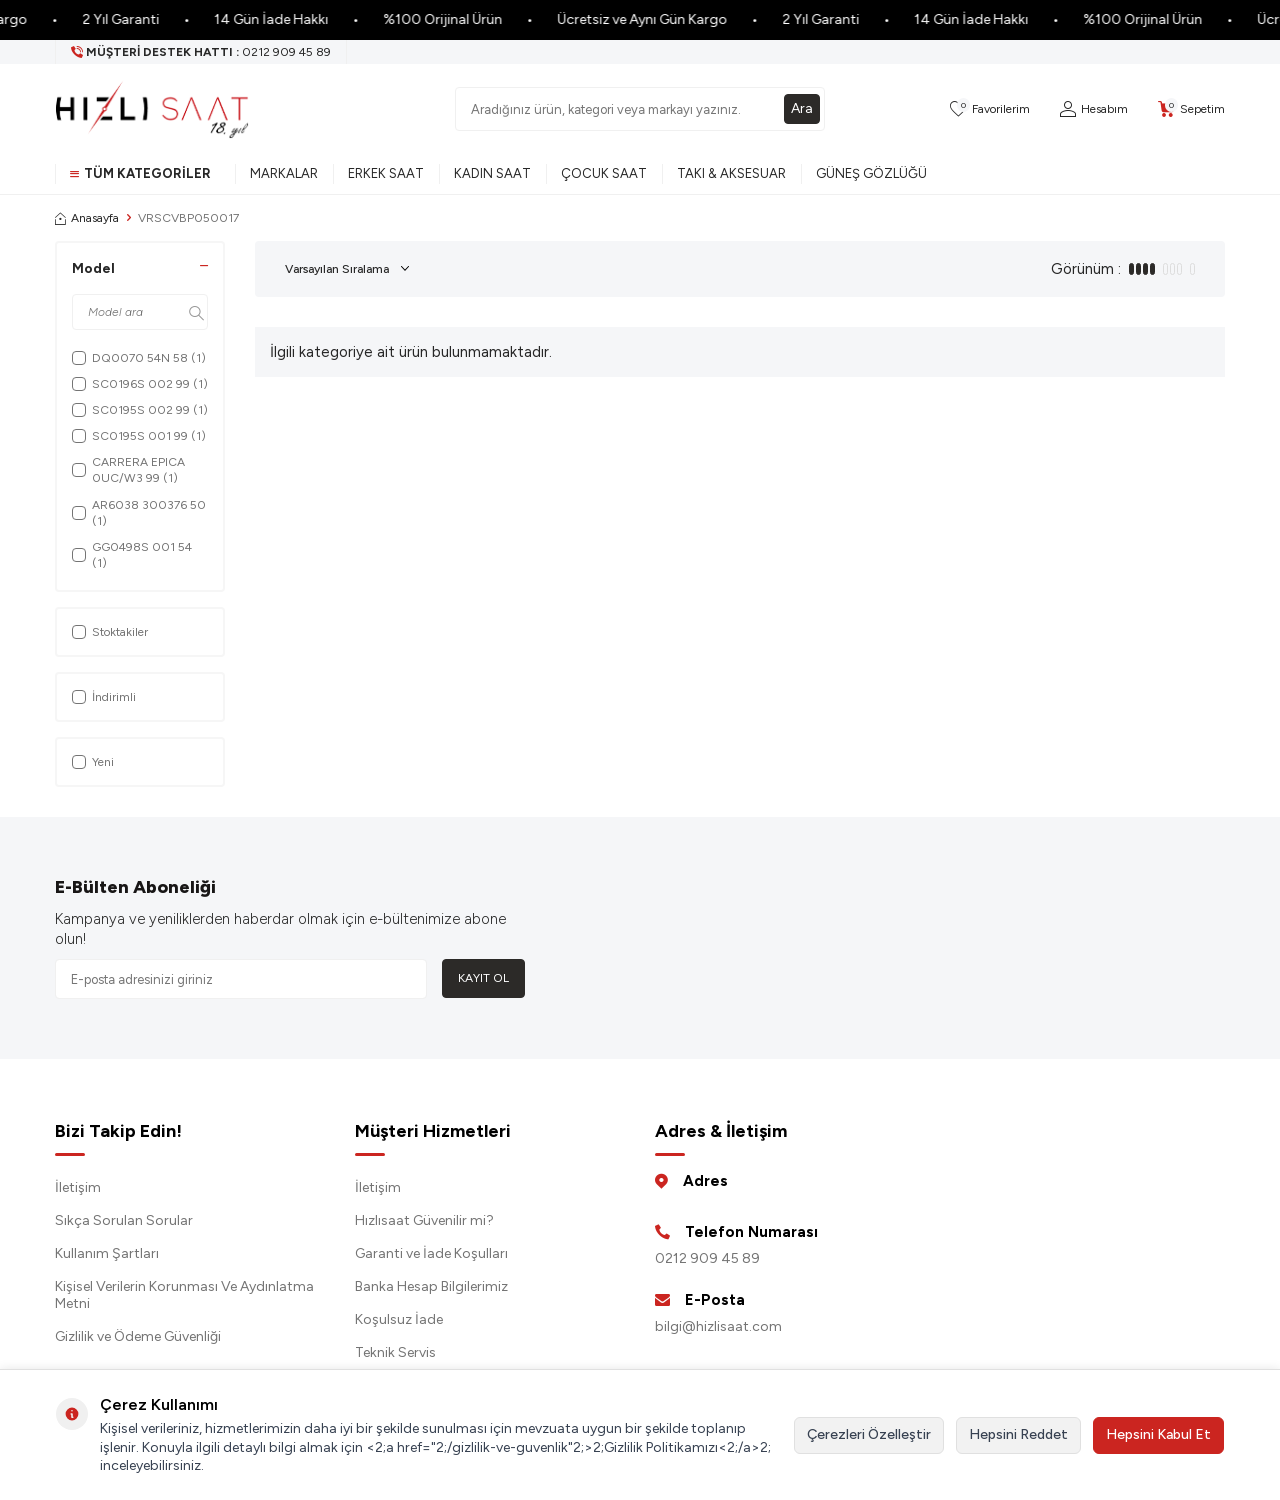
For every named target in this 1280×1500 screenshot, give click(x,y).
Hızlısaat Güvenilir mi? (424, 1220)
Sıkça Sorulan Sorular (124, 1220)
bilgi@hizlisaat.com (718, 1326)
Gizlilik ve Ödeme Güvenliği (138, 1336)
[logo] (152, 109)
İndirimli (104, 697)
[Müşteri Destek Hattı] (201, 52)
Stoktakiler (110, 632)
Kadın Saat (492, 173)
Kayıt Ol (483, 978)
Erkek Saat (386, 173)
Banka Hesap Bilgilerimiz (431, 1286)
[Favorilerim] (990, 109)
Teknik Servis (395, 1352)
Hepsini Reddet (1018, 1434)
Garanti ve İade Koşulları (431, 1253)
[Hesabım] (1094, 109)
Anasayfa (87, 218)
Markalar (284, 173)
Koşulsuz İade (399, 1319)
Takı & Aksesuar (731, 173)
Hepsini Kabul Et (1158, 1434)
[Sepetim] (1191, 109)
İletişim (78, 1187)
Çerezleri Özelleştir (869, 1434)
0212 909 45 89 (707, 1258)
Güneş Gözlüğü (871, 173)
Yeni (93, 762)
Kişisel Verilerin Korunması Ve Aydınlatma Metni (184, 1295)
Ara (802, 108)
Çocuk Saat (604, 173)
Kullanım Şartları (107, 1253)
